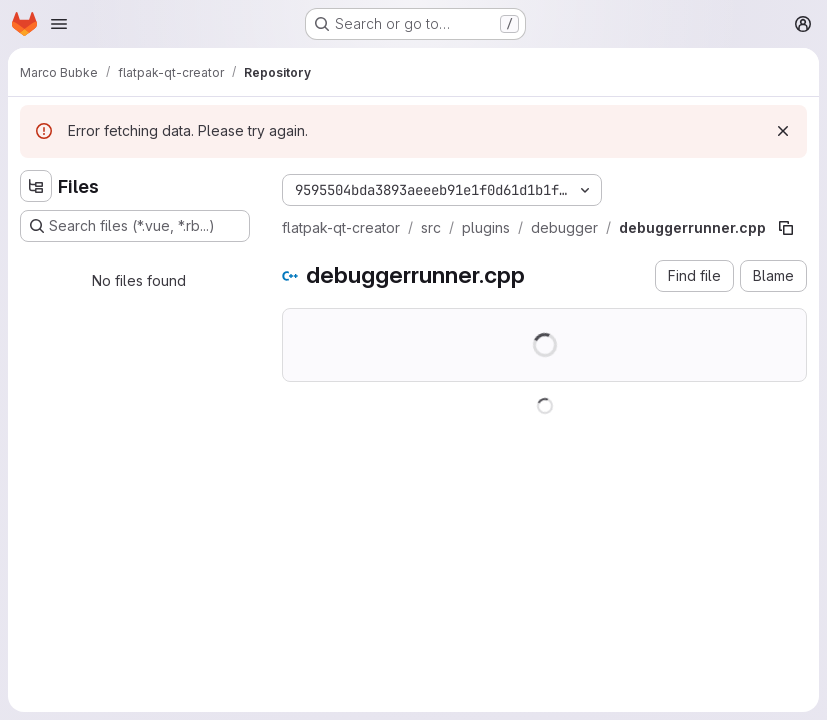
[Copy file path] (786, 228)
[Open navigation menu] (59, 24)
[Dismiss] (783, 131)
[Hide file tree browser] (36, 186)
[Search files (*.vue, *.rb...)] (135, 226)
